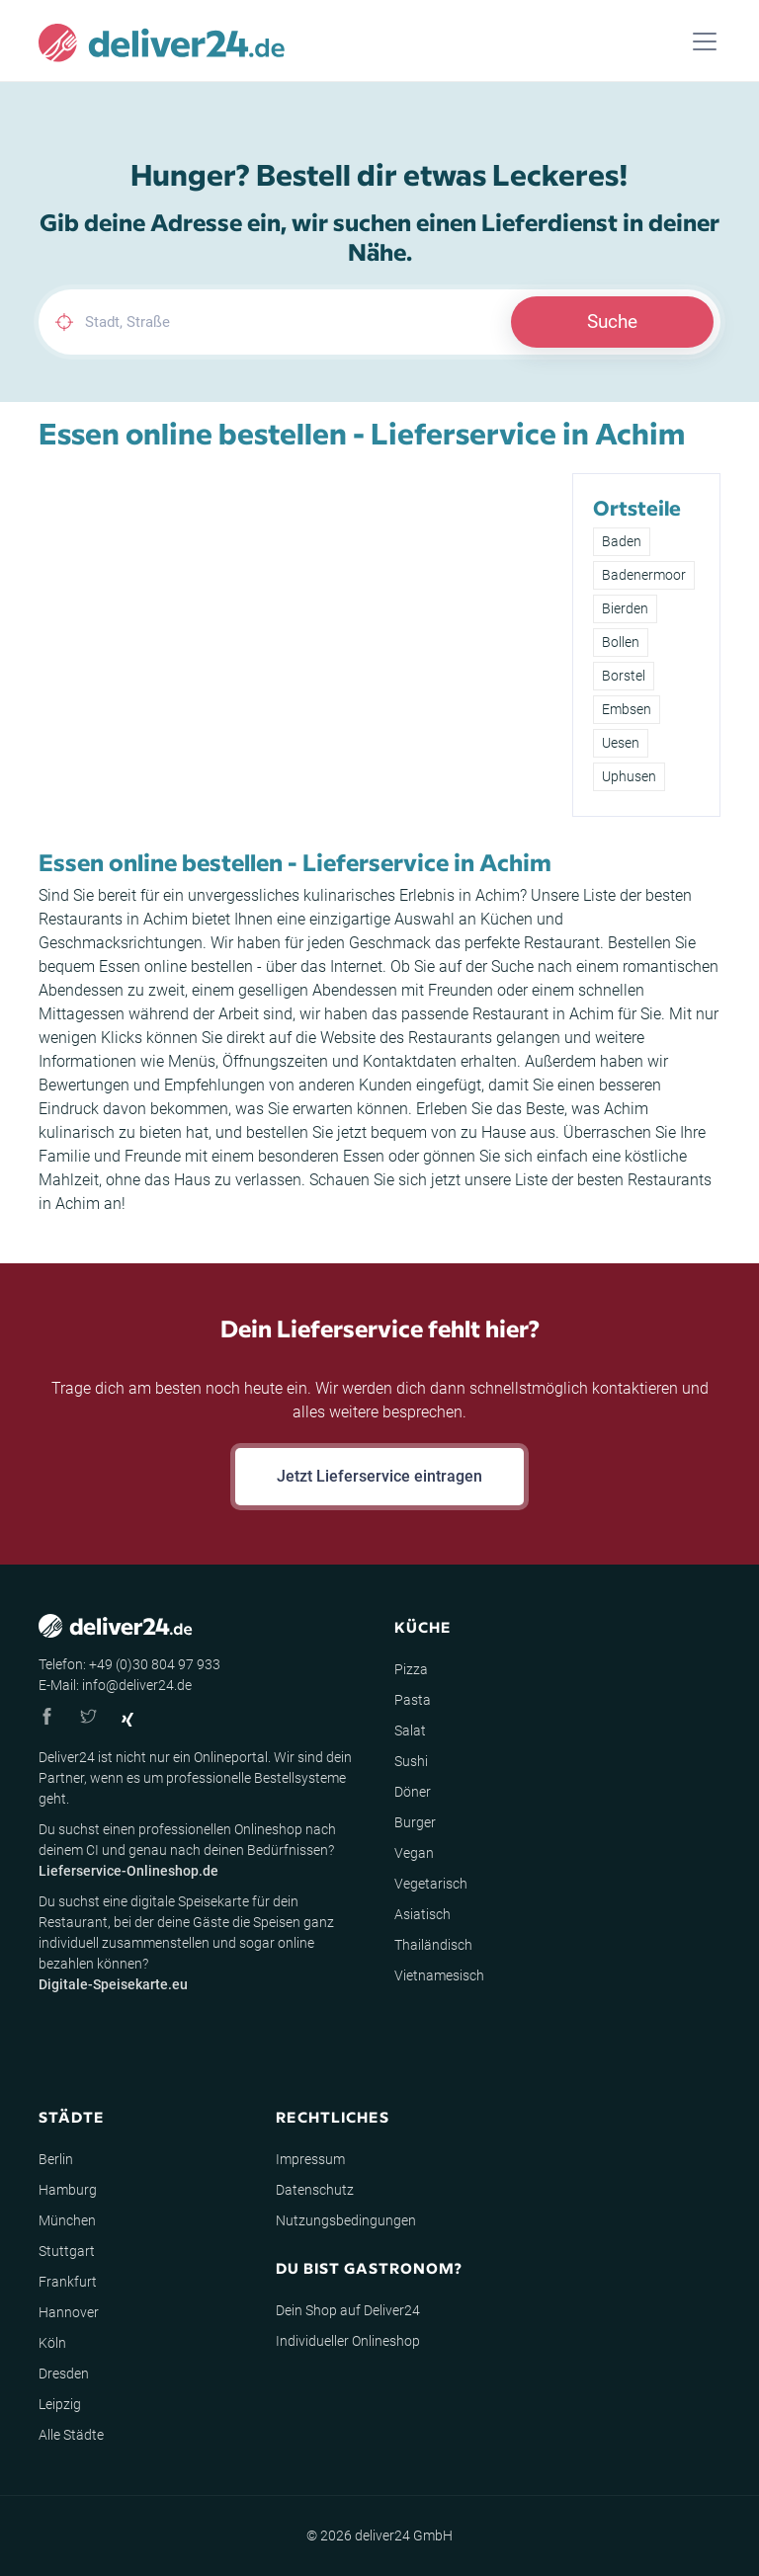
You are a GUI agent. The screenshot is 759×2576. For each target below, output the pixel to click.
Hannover (69, 2312)
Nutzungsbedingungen (346, 2220)
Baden (621, 541)
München (67, 2220)
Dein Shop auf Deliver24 (348, 2310)
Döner (412, 1792)
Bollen (620, 642)
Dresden (64, 2373)
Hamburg (68, 2190)
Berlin (56, 2159)
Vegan (414, 1853)
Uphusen (629, 776)
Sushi (411, 1761)
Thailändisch (433, 1945)
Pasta (412, 1700)
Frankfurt (68, 2282)
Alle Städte (71, 2435)
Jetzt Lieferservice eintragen (379, 1476)
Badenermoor (644, 575)
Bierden (625, 608)
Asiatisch (422, 1914)
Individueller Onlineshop (348, 2341)
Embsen (626, 709)
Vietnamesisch (439, 1975)
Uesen (620, 743)
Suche (612, 321)
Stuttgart (67, 2251)
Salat (410, 1730)
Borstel (623, 676)
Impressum (310, 2159)
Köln (52, 2343)
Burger (415, 1822)
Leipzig (60, 2404)
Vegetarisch (430, 1884)
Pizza (411, 1669)
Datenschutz (315, 2190)
